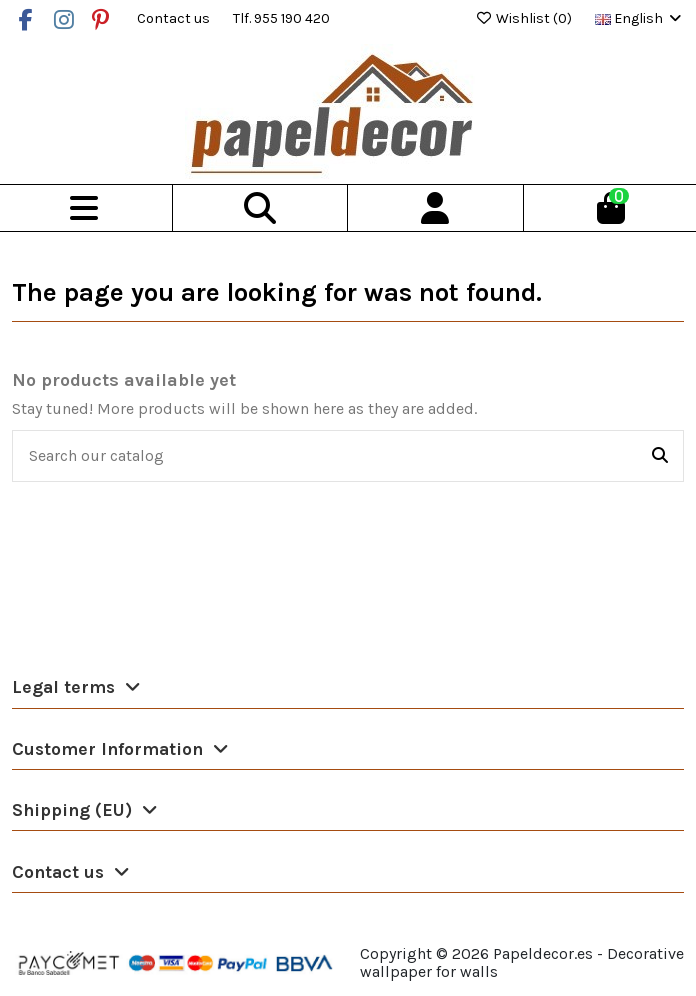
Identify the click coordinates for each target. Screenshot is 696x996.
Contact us (175, 18)
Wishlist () (525, 18)
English (639, 18)
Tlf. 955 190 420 (281, 18)
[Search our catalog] (660, 456)
